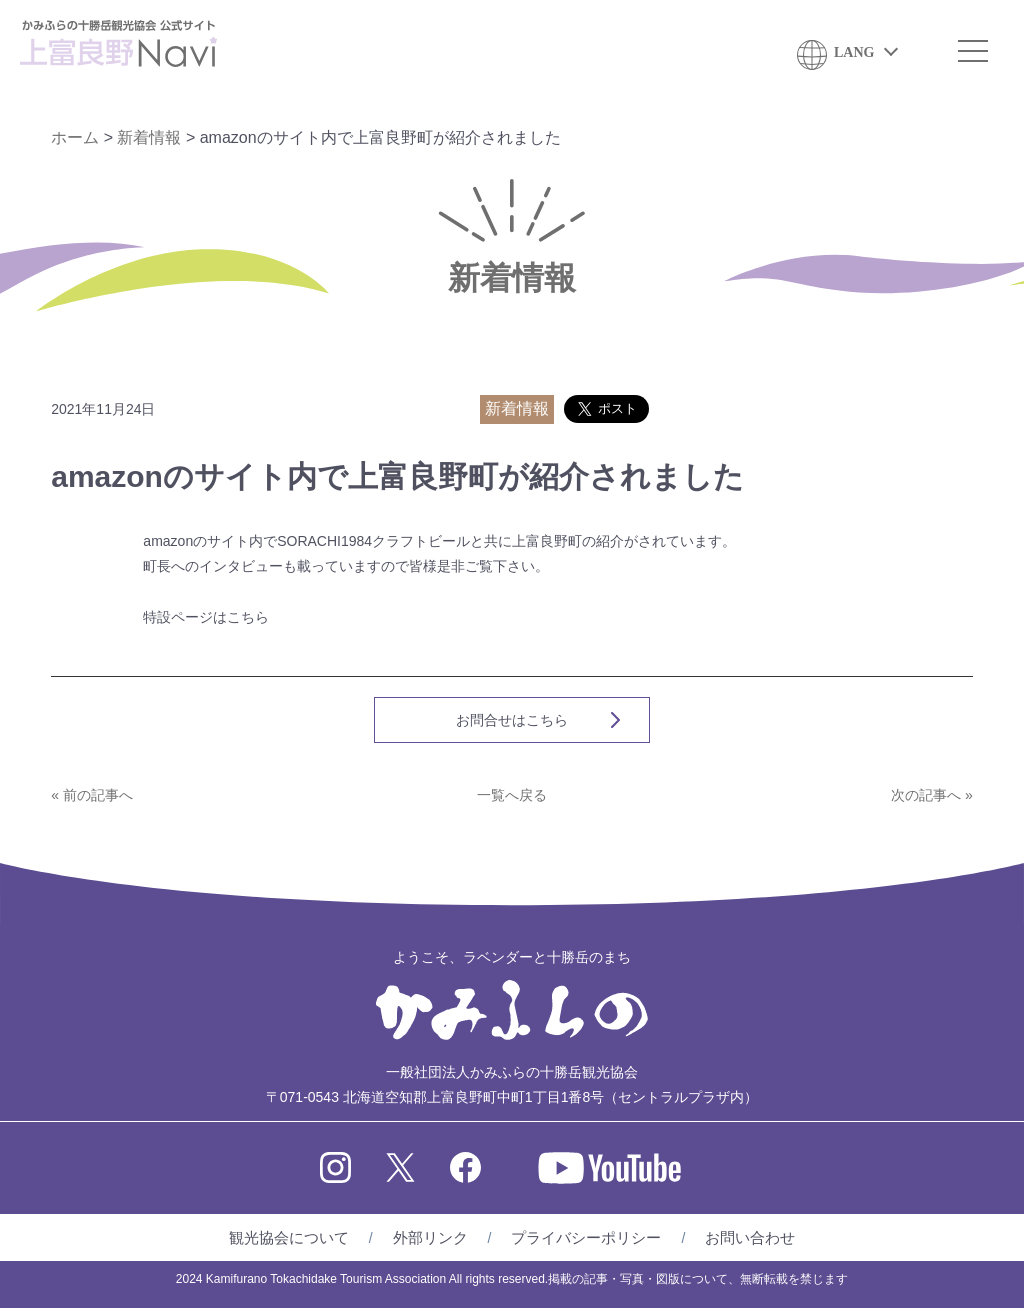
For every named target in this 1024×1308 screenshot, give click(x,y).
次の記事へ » (932, 795)
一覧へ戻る (512, 795)
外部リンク (430, 1237)
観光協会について (289, 1237)
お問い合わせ (750, 1237)
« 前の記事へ (92, 795)
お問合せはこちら (512, 720)
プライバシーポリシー (586, 1237)
